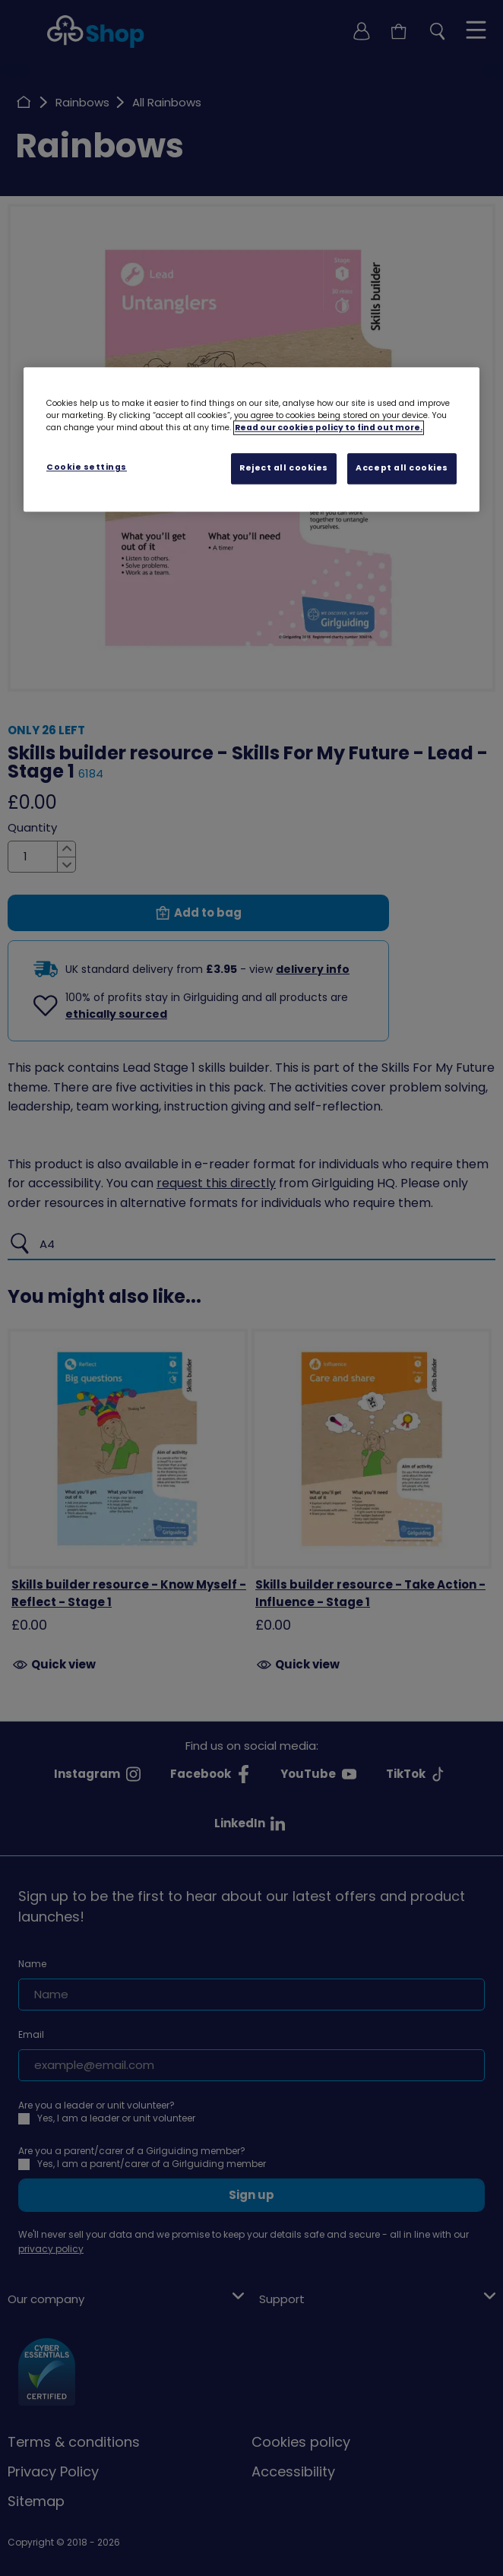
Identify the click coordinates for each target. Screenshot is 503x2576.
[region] (251, 440)
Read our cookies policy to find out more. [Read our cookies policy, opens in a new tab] (328, 428)
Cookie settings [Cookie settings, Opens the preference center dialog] (86, 468)
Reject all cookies (283, 468)
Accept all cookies (402, 468)
